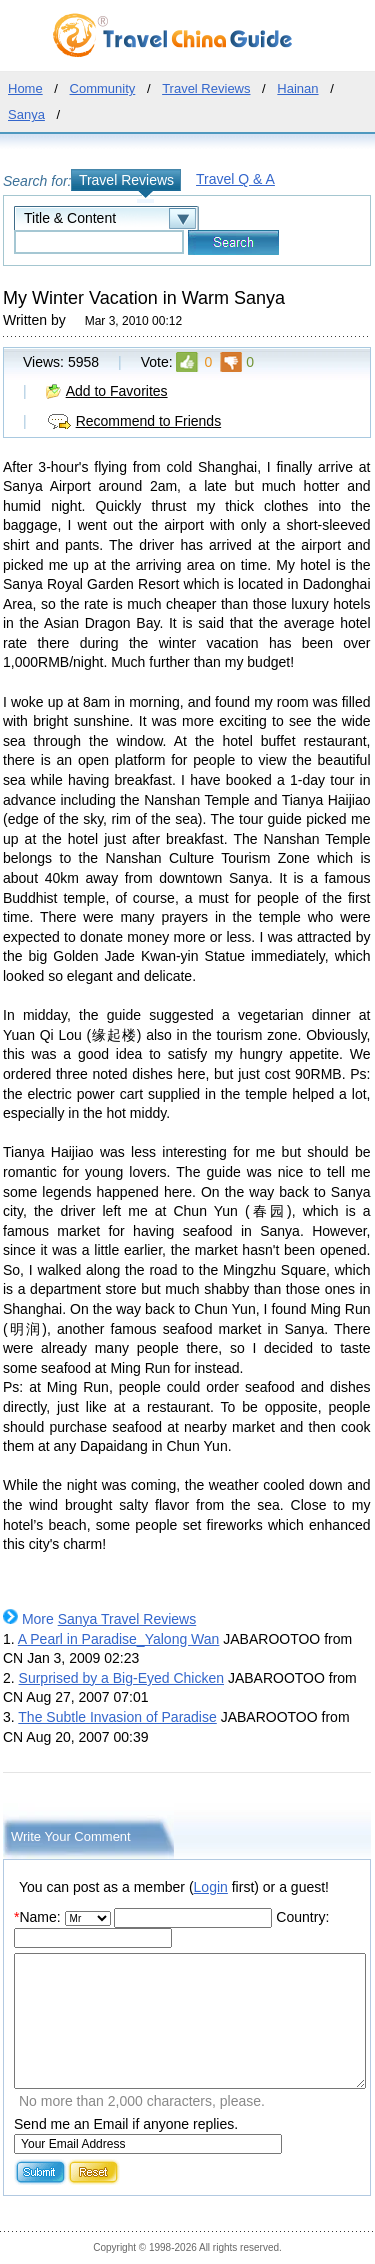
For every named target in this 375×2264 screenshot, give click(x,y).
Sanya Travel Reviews (127, 1619)
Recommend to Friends (149, 421)
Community (103, 88)
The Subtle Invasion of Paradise (117, 1717)
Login (211, 1887)
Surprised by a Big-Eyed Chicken (121, 1678)
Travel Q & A (235, 179)
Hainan (297, 88)
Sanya (26, 114)
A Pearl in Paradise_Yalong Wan (119, 1639)
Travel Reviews (206, 88)
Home (25, 88)
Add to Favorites (117, 391)
